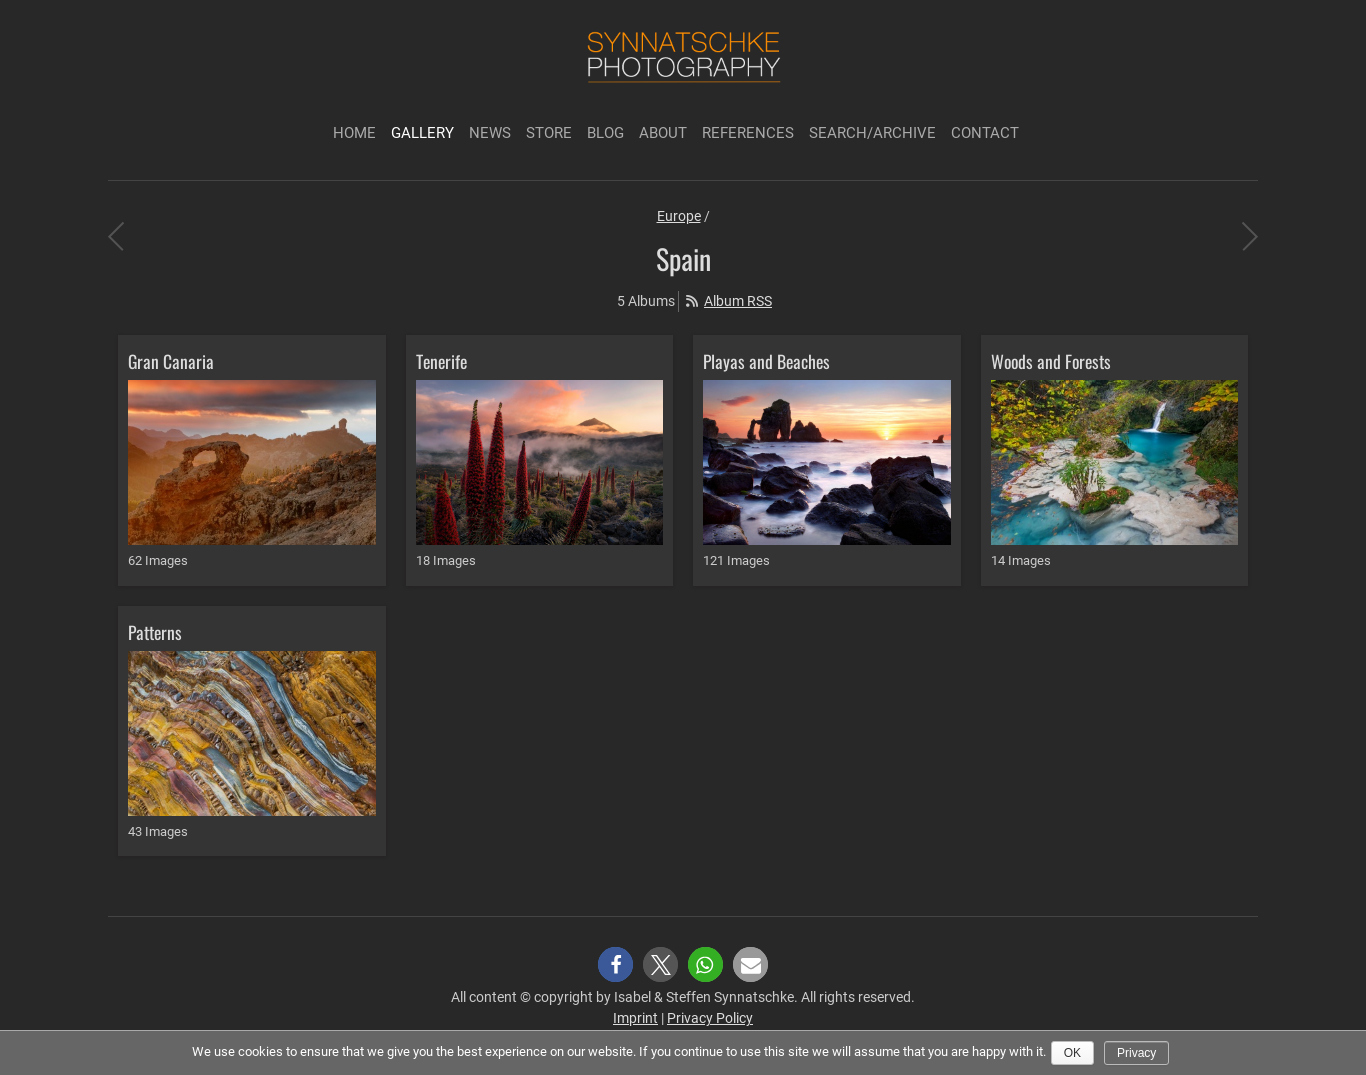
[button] (615, 964)
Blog (605, 133)
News (490, 133)
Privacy (1136, 1053)
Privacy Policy (710, 1018)
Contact (985, 133)
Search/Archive (872, 133)
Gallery (422, 133)
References (748, 133)
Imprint (635, 1018)
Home (354, 133)
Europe (679, 216)
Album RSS (738, 301)
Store (549, 133)
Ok (1072, 1053)
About (663, 133)
